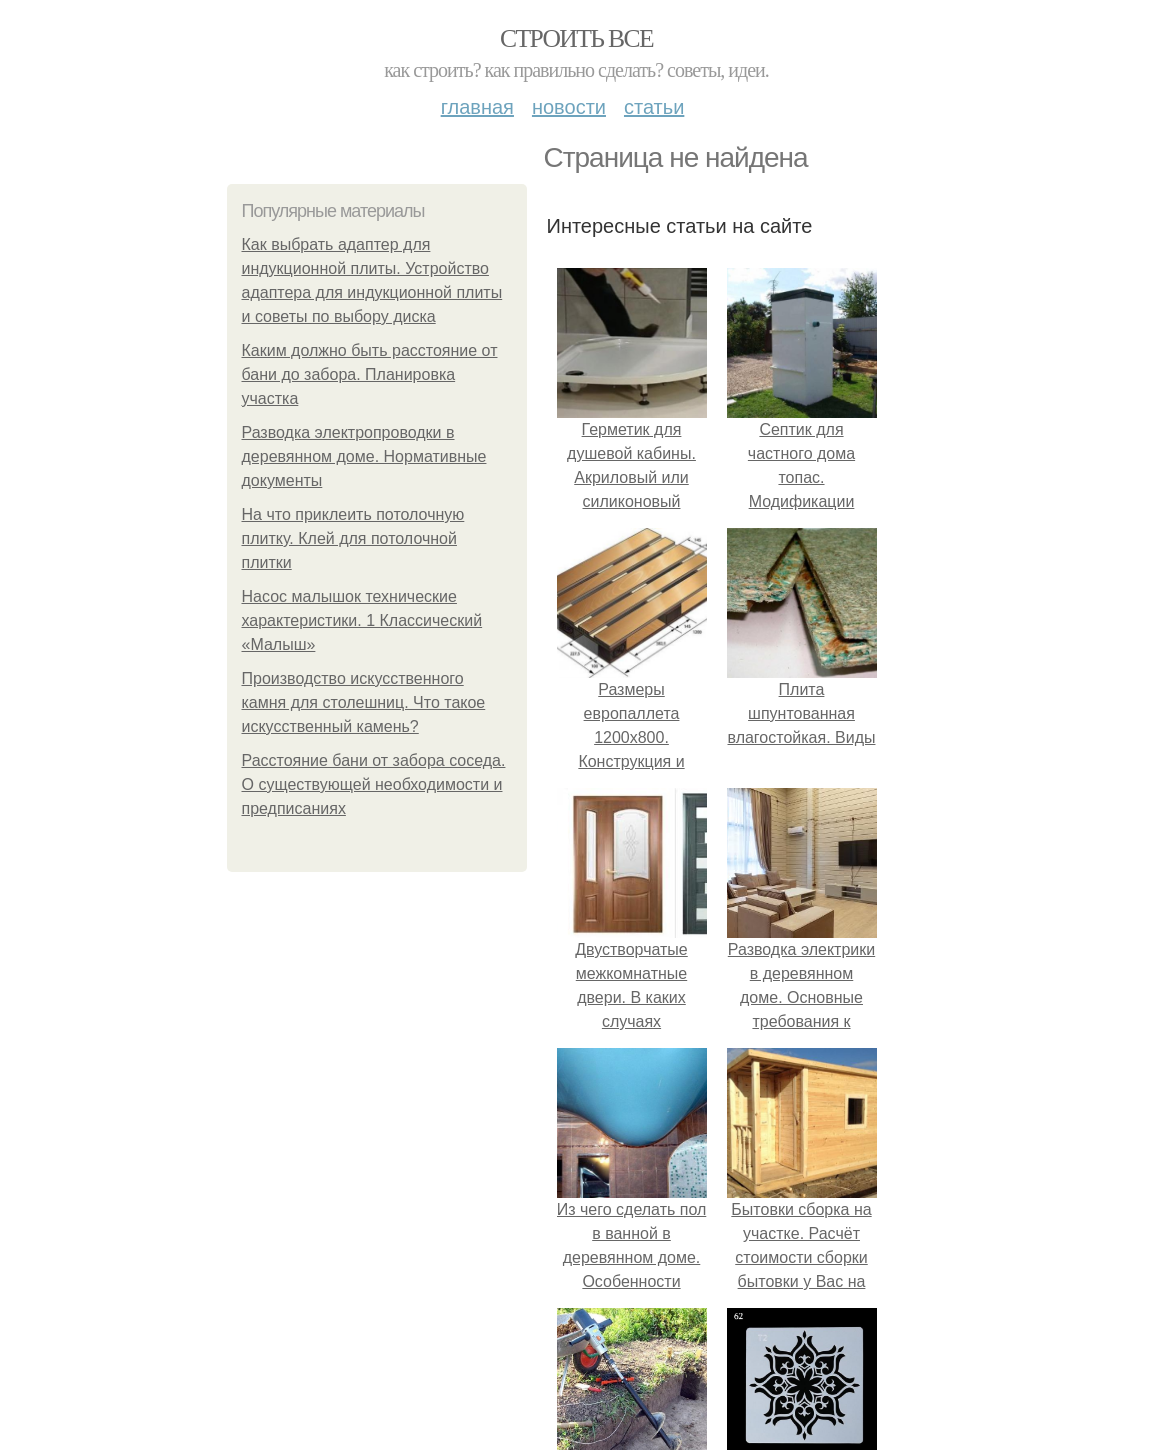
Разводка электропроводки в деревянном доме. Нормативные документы (364, 456)
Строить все (576, 38)
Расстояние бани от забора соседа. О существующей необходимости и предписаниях (374, 784)
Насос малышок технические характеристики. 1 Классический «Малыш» (362, 620)
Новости (569, 107)
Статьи (654, 107)
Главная (477, 107)
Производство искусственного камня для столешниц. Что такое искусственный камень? (364, 702)
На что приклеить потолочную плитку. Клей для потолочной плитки (353, 538)
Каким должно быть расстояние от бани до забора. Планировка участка (370, 374)
